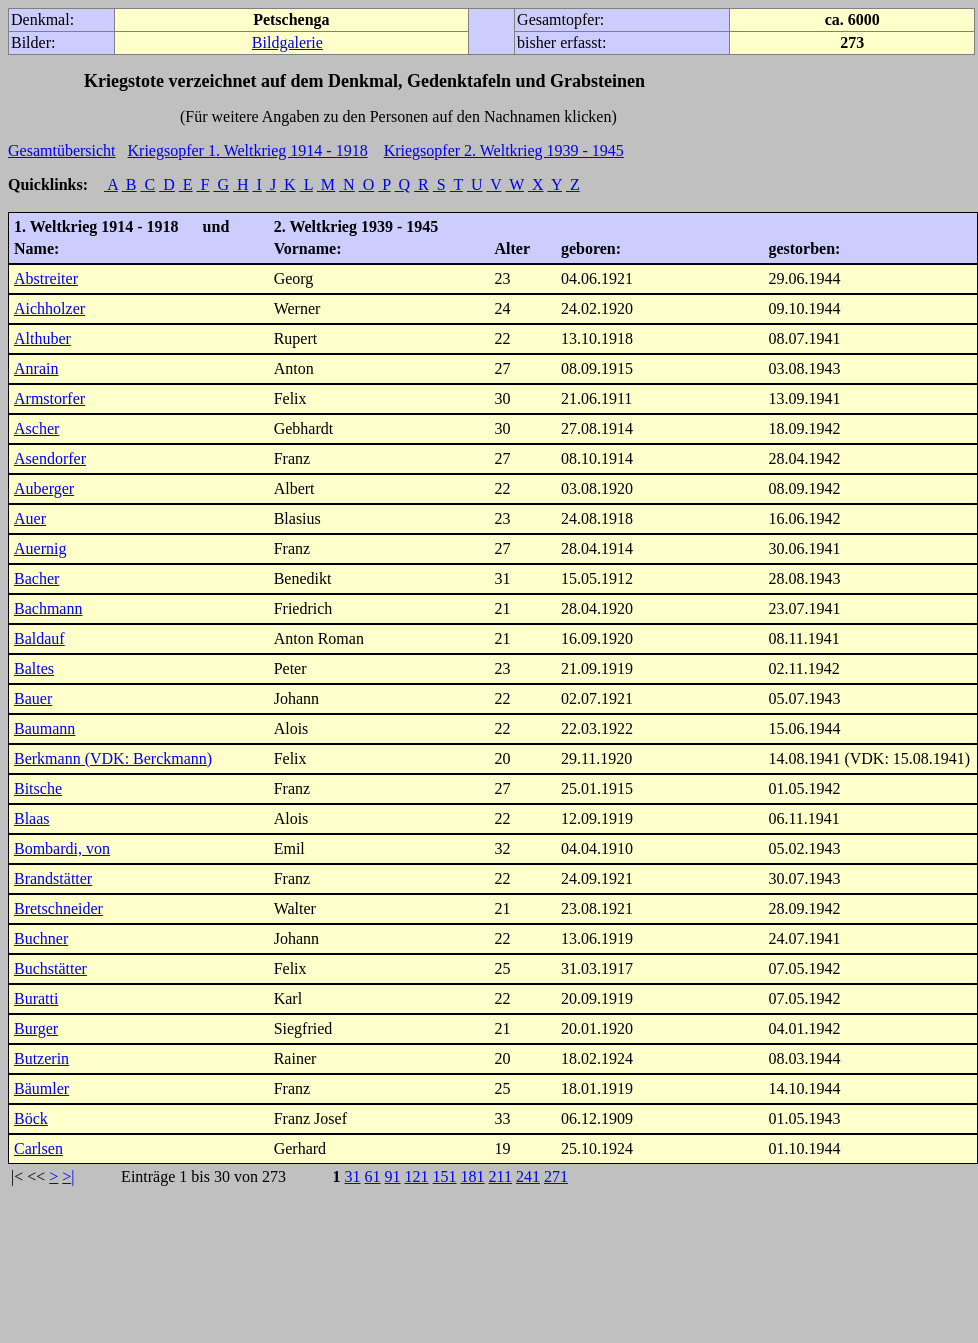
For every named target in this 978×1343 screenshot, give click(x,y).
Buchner (41, 938)
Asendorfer (50, 458)
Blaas (32, 818)
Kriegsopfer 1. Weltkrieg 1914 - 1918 (248, 150)
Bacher (36, 578)
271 (556, 1176)
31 (353, 1176)
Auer (30, 518)
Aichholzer (49, 308)
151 (445, 1176)
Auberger (44, 488)
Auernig (40, 548)
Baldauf (39, 638)
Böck (31, 1118)
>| (68, 1176)
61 (373, 1176)
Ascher (36, 428)
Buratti (36, 998)
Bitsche (38, 788)
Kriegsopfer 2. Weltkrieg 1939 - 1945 (504, 150)
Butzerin (41, 1058)
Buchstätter (50, 968)
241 (528, 1176)
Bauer (33, 698)
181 (473, 1176)
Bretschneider (58, 908)
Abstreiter (46, 278)
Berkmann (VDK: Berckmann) (113, 758)
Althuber (42, 338)
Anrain (36, 368)
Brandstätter (53, 878)
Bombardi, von (62, 848)
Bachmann (48, 608)
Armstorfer (49, 398)
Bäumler (41, 1088)
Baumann (44, 728)
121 (417, 1176)
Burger (36, 1028)
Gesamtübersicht (62, 150)
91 (393, 1176)
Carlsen (38, 1148)
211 (500, 1176)
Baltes (34, 668)
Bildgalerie (287, 42)
